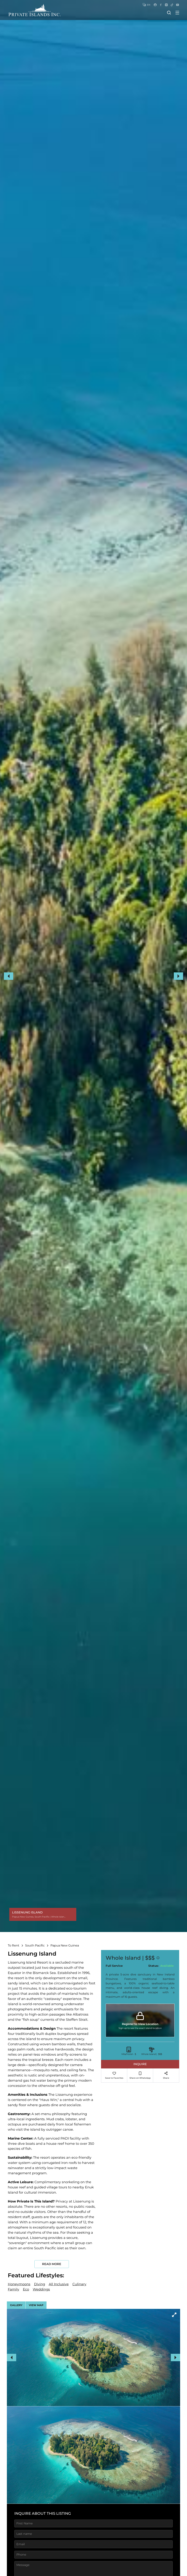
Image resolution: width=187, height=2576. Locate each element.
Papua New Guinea (22, 1916)
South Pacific (42, 1916)
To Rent (13, 1945)
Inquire (140, 2064)
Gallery (16, 2305)
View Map (36, 2305)
